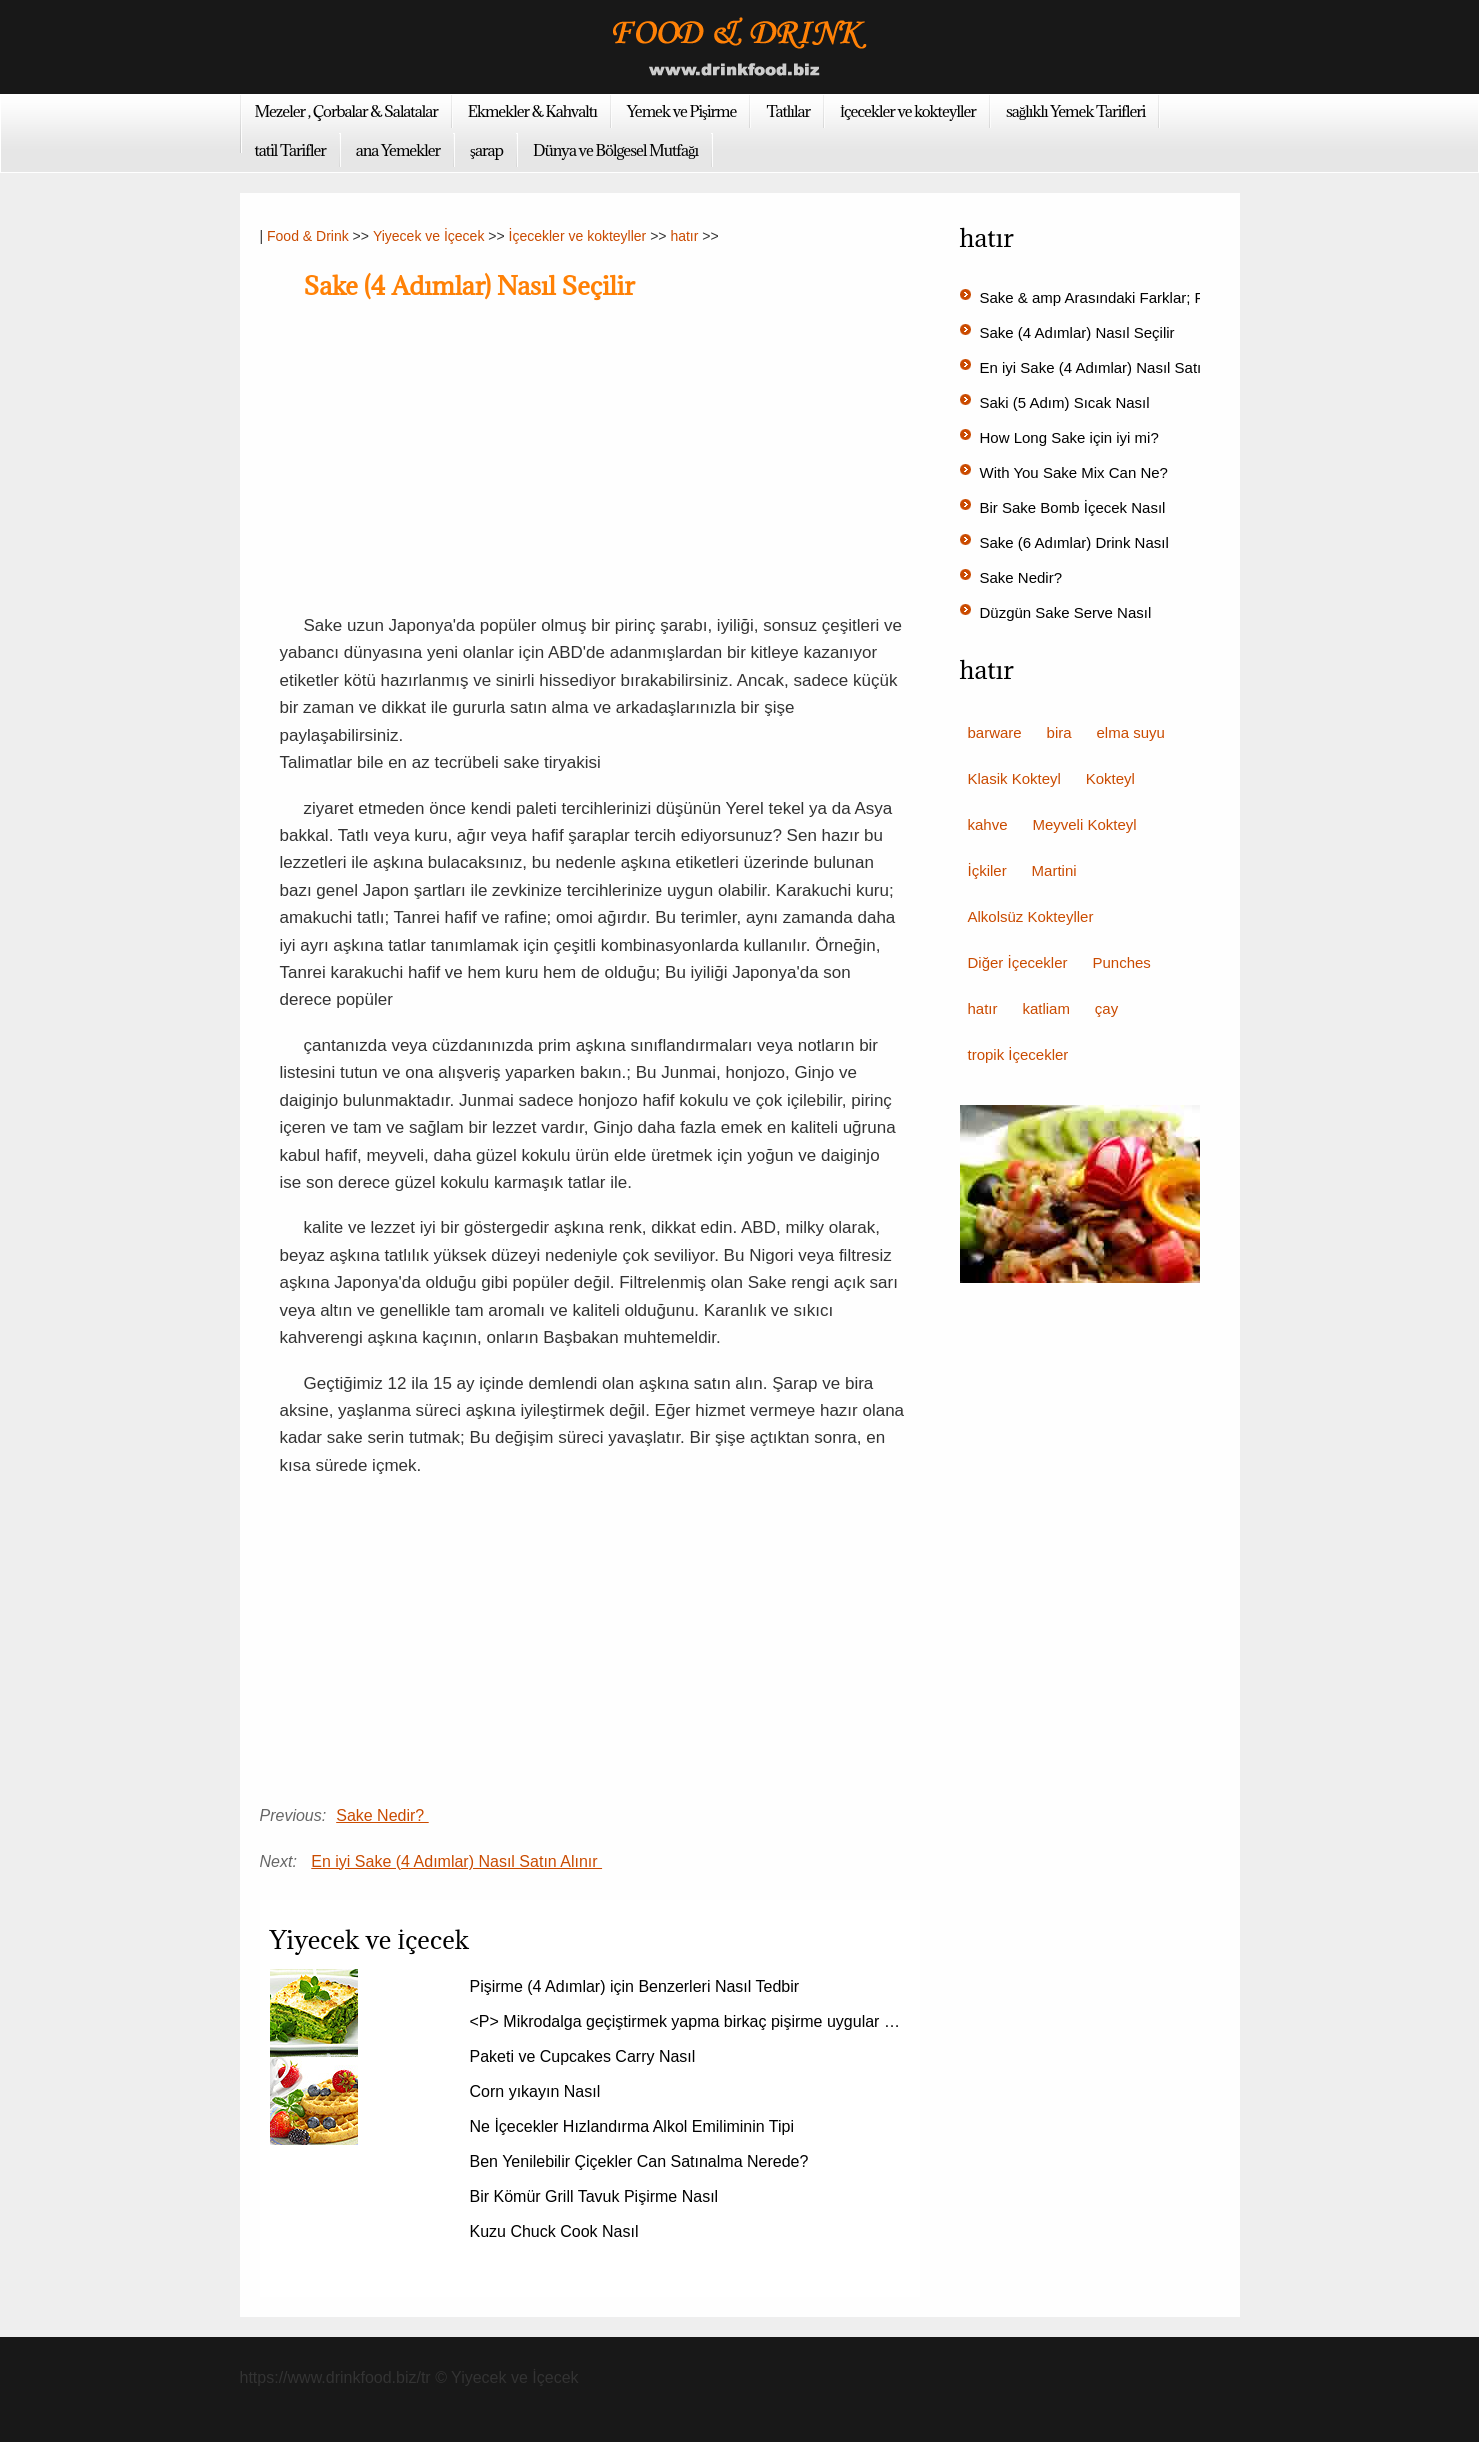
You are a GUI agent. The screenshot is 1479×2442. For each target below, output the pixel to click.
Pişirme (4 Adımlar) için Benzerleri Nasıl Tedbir (637, 1986)
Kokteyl (1110, 778)
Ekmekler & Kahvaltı (532, 111)
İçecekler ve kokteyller (908, 111)
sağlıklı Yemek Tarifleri (1076, 111)
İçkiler (987, 870)
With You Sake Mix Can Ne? (1076, 472)
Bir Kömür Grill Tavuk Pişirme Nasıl (596, 2196)
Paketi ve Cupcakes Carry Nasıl (585, 2056)
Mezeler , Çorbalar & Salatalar (346, 111)
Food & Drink (308, 236)
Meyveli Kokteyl (1084, 824)
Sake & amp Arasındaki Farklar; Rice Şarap (1126, 297)
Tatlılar (788, 111)
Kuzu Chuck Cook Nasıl (556, 2231)
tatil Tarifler (290, 150)
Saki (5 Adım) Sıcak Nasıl (1067, 402)
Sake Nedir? (382, 1815)
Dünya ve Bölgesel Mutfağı (615, 150)
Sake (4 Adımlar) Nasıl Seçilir (1079, 332)
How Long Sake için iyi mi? (1071, 437)
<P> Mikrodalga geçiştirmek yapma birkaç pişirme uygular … (685, 2021)
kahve (988, 824)
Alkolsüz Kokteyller (1031, 916)
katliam (1046, 1008)
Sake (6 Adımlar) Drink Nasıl (1076, 542)
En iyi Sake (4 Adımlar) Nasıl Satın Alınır (456, 1861)
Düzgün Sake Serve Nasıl (1068, 612)
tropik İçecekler (1018, 1054)
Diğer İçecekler (1018, 962)
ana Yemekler (398, 150)
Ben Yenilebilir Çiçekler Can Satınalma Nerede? (641, 2161)
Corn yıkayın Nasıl (537, 2091)
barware (995, 732)
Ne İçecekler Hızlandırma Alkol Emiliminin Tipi (634, 2126)
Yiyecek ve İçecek (429, 236)
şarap (486, 150)
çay (1106, 1008)
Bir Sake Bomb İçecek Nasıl (1075, 507)
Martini (1054, 870)
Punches (1121, 962)
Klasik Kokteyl (1014, 778)
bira (1059, 732)
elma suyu (1131, 732)
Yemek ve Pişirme (682, 111)
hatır (684, 236)
